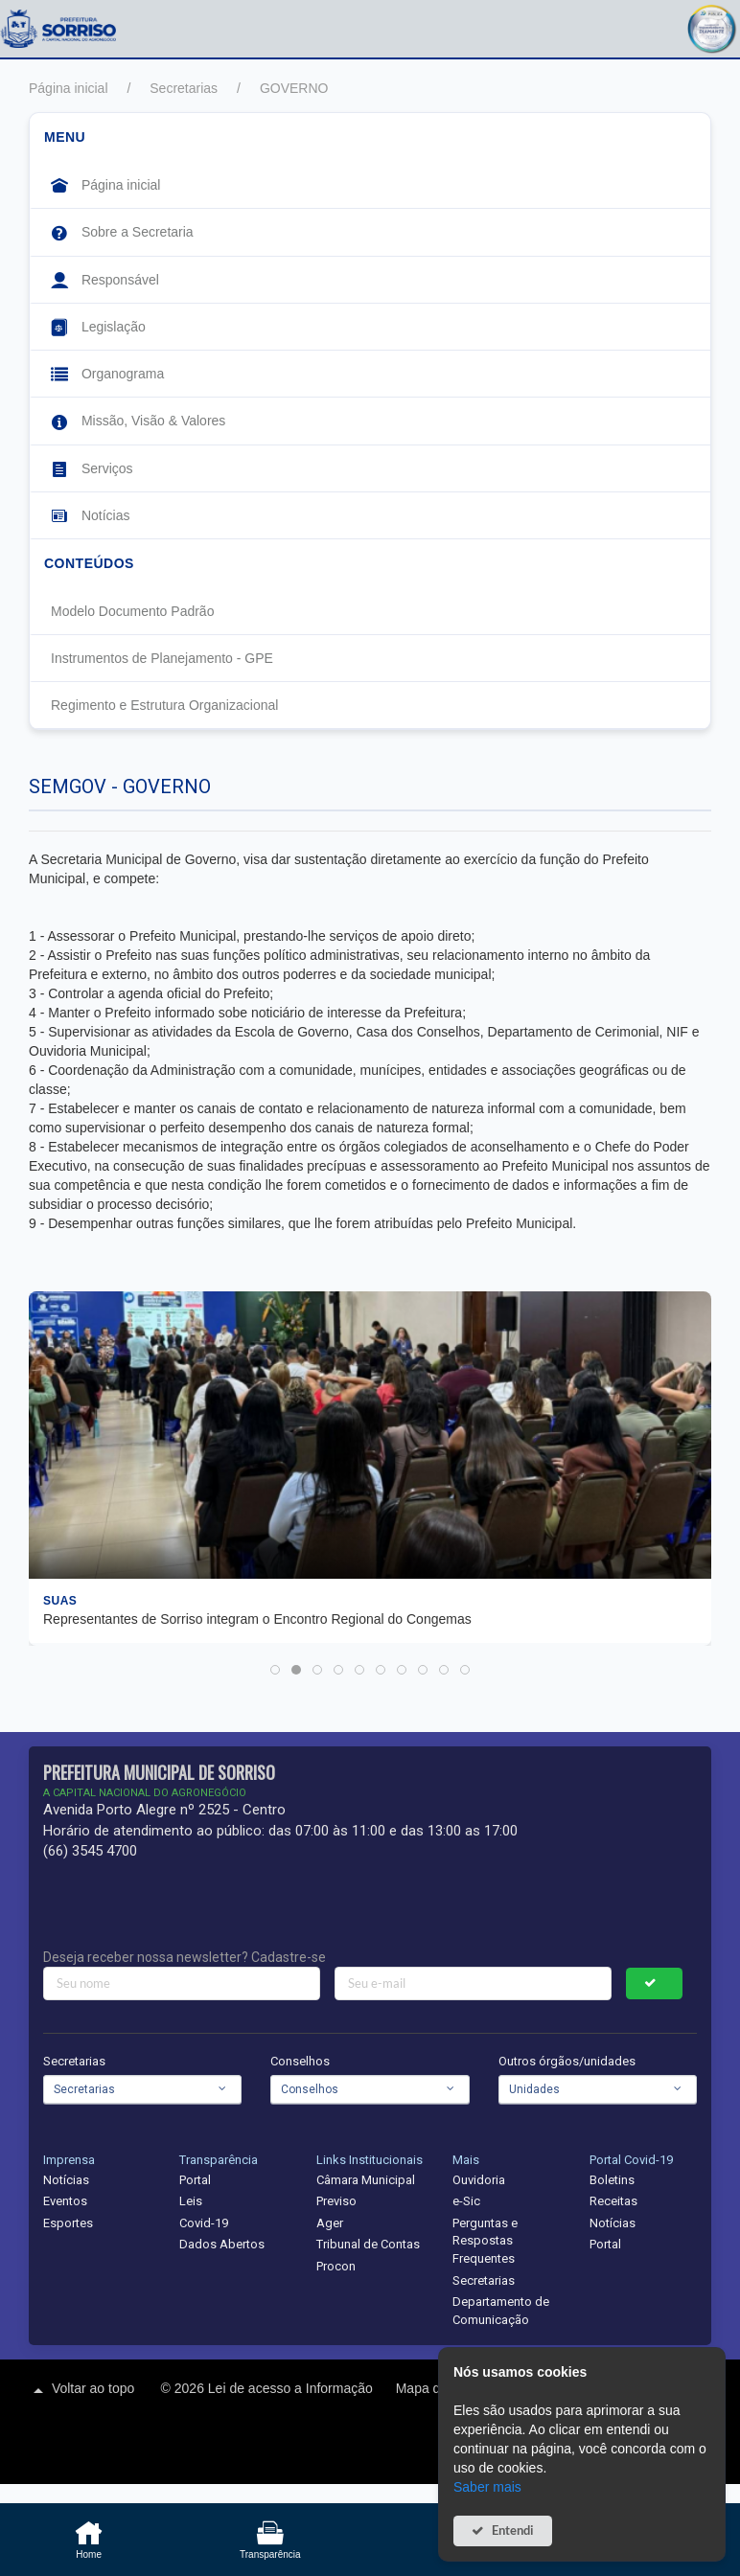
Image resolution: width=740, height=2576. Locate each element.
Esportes (68, 2223)
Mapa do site (436, 2388)
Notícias (66, 2180)
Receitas (613, 2201)
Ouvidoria (478, 2180)
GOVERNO (294, 88)
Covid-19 (203, 2223)
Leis (190, 2201)
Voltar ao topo (81, 2390)
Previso (336, 2201)
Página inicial (68, 88)
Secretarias (184, 88)
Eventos (65, 2201)
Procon (336, 2266)
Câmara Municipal (365, 2180)
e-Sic (466, 2201)
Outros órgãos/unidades (567, 2061)
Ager (329, 2223)
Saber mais (487, 2487)
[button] (711, 26)
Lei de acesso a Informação (292, 2388)
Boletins (612, 2180)
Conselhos (300, 2061)
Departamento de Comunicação (500, 2310)
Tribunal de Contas (368, 2244)
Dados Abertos (222, 2244)
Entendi (513, 2530)
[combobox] (142, 2089)
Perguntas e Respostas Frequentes (485, 2241)
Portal (195, 2180)
